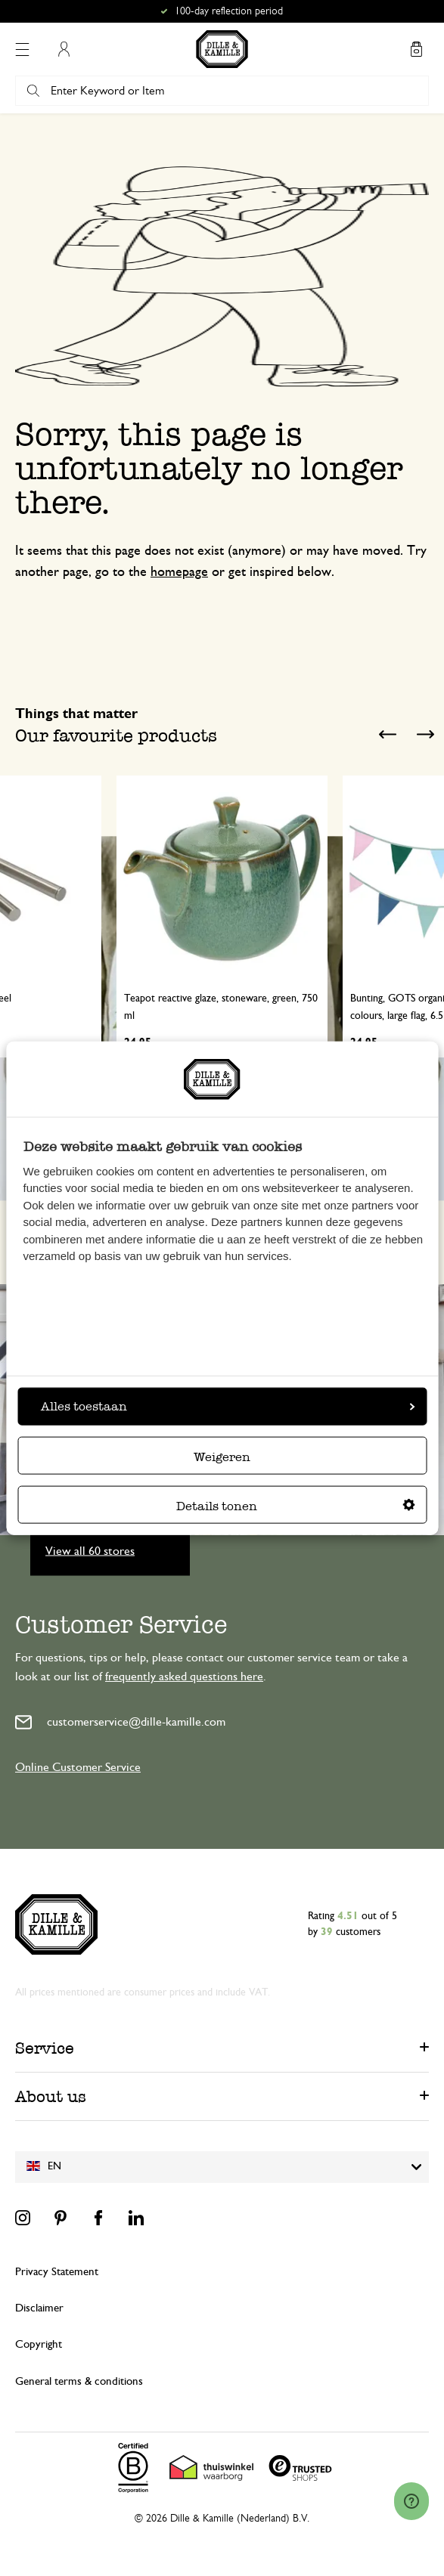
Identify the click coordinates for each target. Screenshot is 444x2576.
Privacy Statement (56, 2271)
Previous (387, 734)
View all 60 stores (90, 1551)
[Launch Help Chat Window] (411, 2501)
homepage (179, 572)
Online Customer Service (78, 1767)
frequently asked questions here (184, 1676)
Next (425, 734)
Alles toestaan (228, 1405)
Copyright (38, 2344)
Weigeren (222, 1456)
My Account (63, 49)
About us (50, 2096)
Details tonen (295, 1505)
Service (44, 2048)
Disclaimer (39, 2308)
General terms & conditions (79, 2381)
